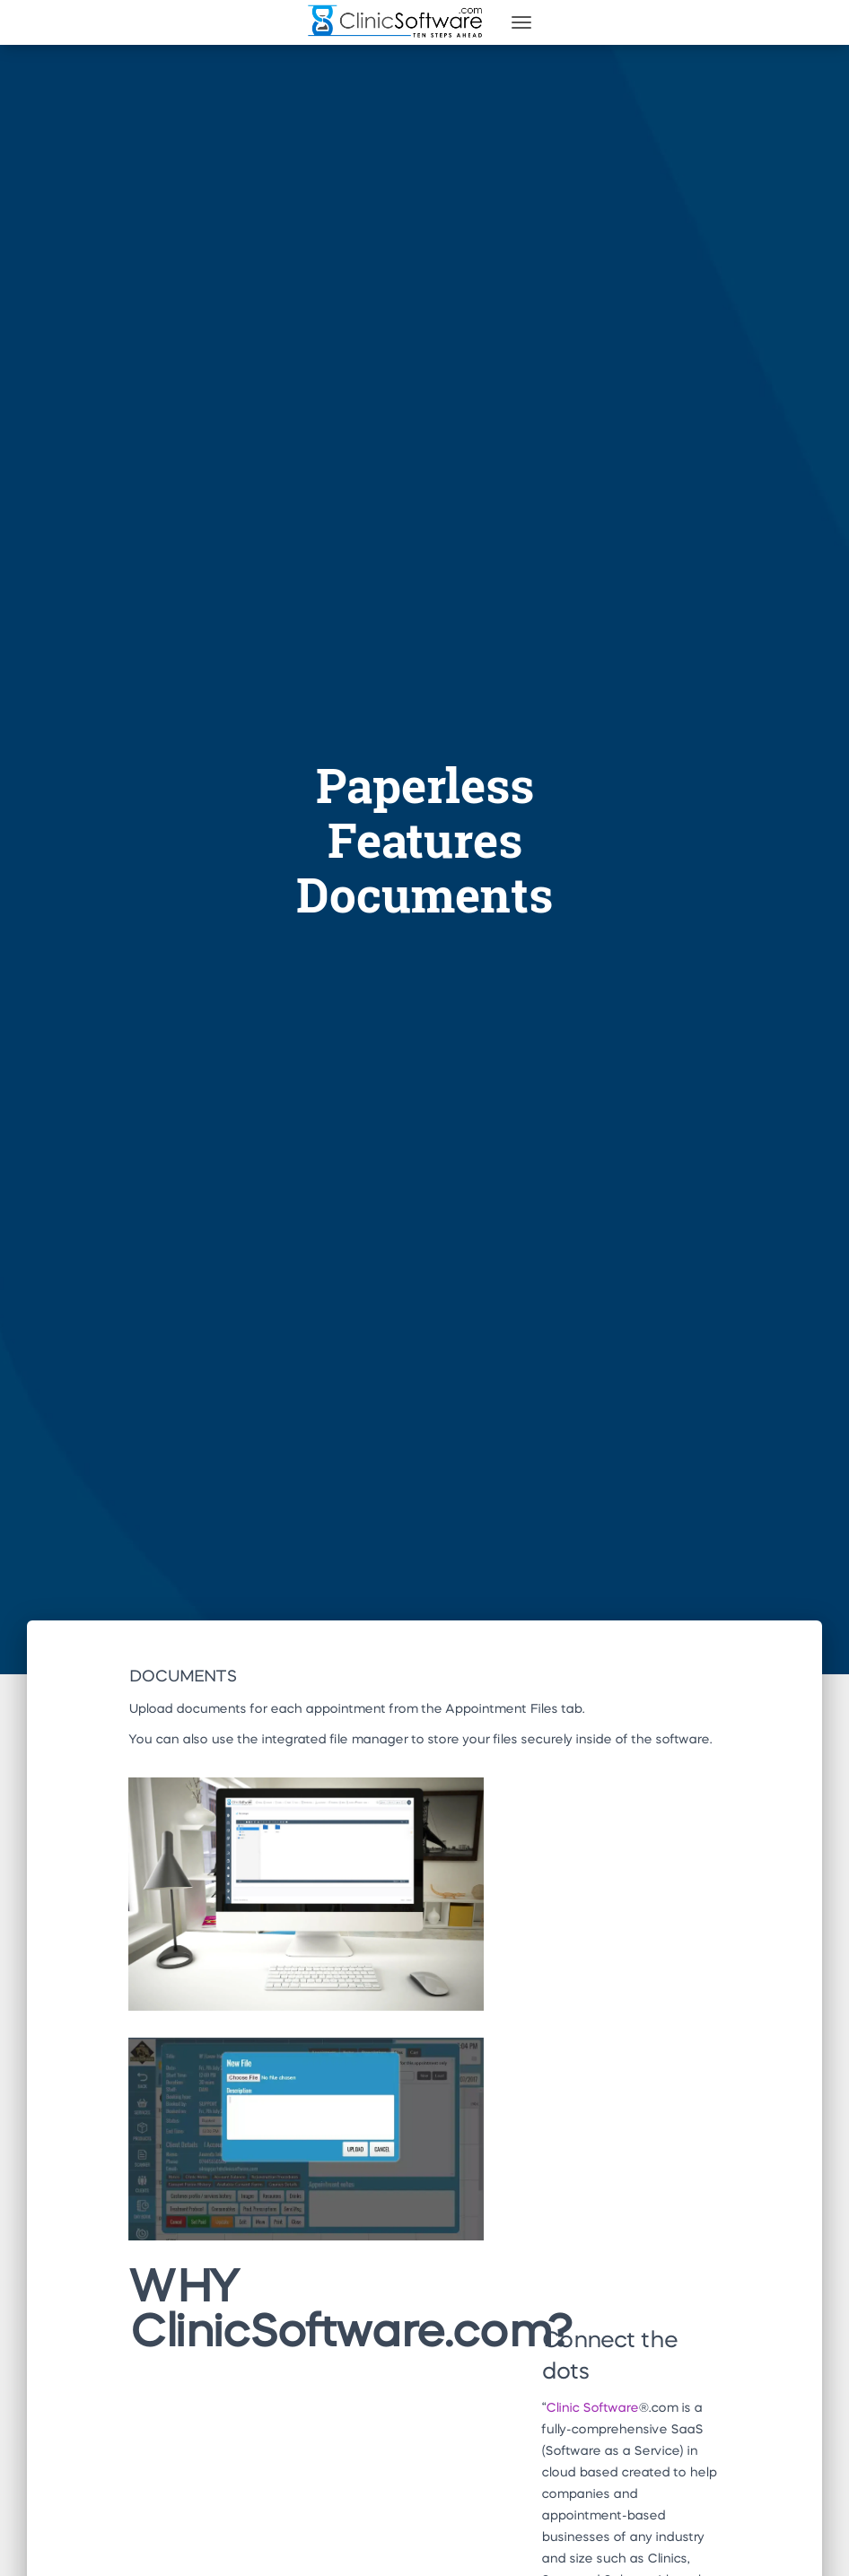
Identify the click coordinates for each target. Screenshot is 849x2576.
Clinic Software (592, 2408)
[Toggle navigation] (521, 22)
